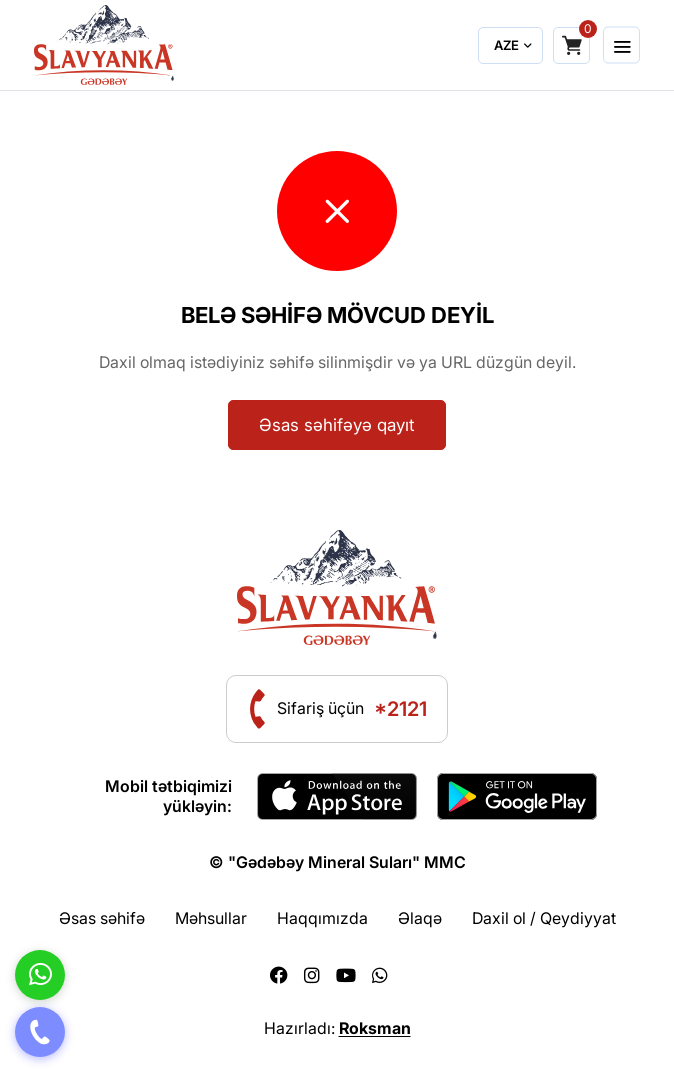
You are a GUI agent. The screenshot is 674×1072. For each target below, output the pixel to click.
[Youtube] (346, 975)
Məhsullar (211, 918)
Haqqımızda (322, 918)
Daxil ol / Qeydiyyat (544, 918)
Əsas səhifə (102, 918)
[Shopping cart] (571, 45)
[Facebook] (279, 975)
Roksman (375, 1028)
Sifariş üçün (352, 709)
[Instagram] (312, 975)
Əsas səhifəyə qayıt (337, 425)
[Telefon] (40, 1032)
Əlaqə (420, 918)
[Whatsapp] (380, 975)
